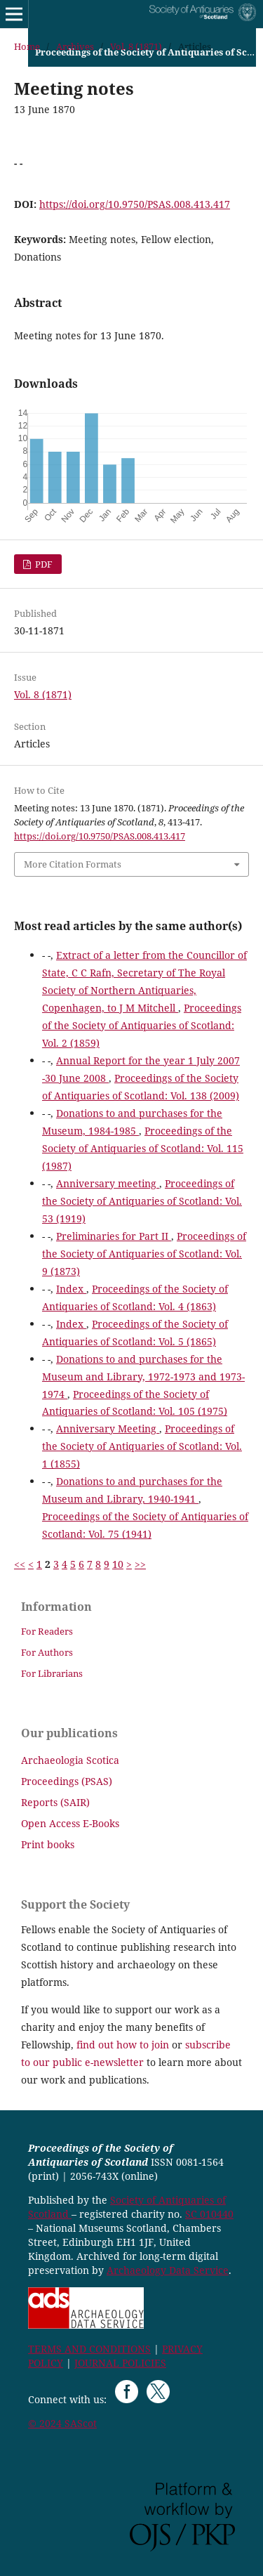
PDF (43, 564)
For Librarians (52, 1673)
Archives (75, 46)
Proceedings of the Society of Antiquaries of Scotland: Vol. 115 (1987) (142, 1148)
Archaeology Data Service (168, 2270)
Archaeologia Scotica (70, 1760)
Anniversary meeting (107, 1183)
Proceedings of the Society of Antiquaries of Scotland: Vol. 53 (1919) (142, 1201)
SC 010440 (209, 2214)
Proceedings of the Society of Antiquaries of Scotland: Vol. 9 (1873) (144, 1253)
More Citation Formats (72, 864)
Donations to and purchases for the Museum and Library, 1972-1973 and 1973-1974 (143, 1376)
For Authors (47, 1652)
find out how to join (122, 2044)
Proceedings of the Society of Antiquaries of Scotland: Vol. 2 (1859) (141, 1025)
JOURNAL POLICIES (120, 2362)
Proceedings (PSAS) (66, 1781)
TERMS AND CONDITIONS (89, 2348)
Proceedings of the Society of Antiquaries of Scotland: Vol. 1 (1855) (142, 1446)
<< (19, 1564)
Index (71, 1288)
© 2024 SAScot (62, 2423)
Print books (47, 1844)
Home (27, 46)
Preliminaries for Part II (113, 1236)
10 (117, 1564)
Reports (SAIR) (55, 1802)
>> (140, 1564)
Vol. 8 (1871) (136, 46)
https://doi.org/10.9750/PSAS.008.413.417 (134, 204)
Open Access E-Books (70, 1823)
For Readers (47, 1631)
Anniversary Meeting (107, 1428)
